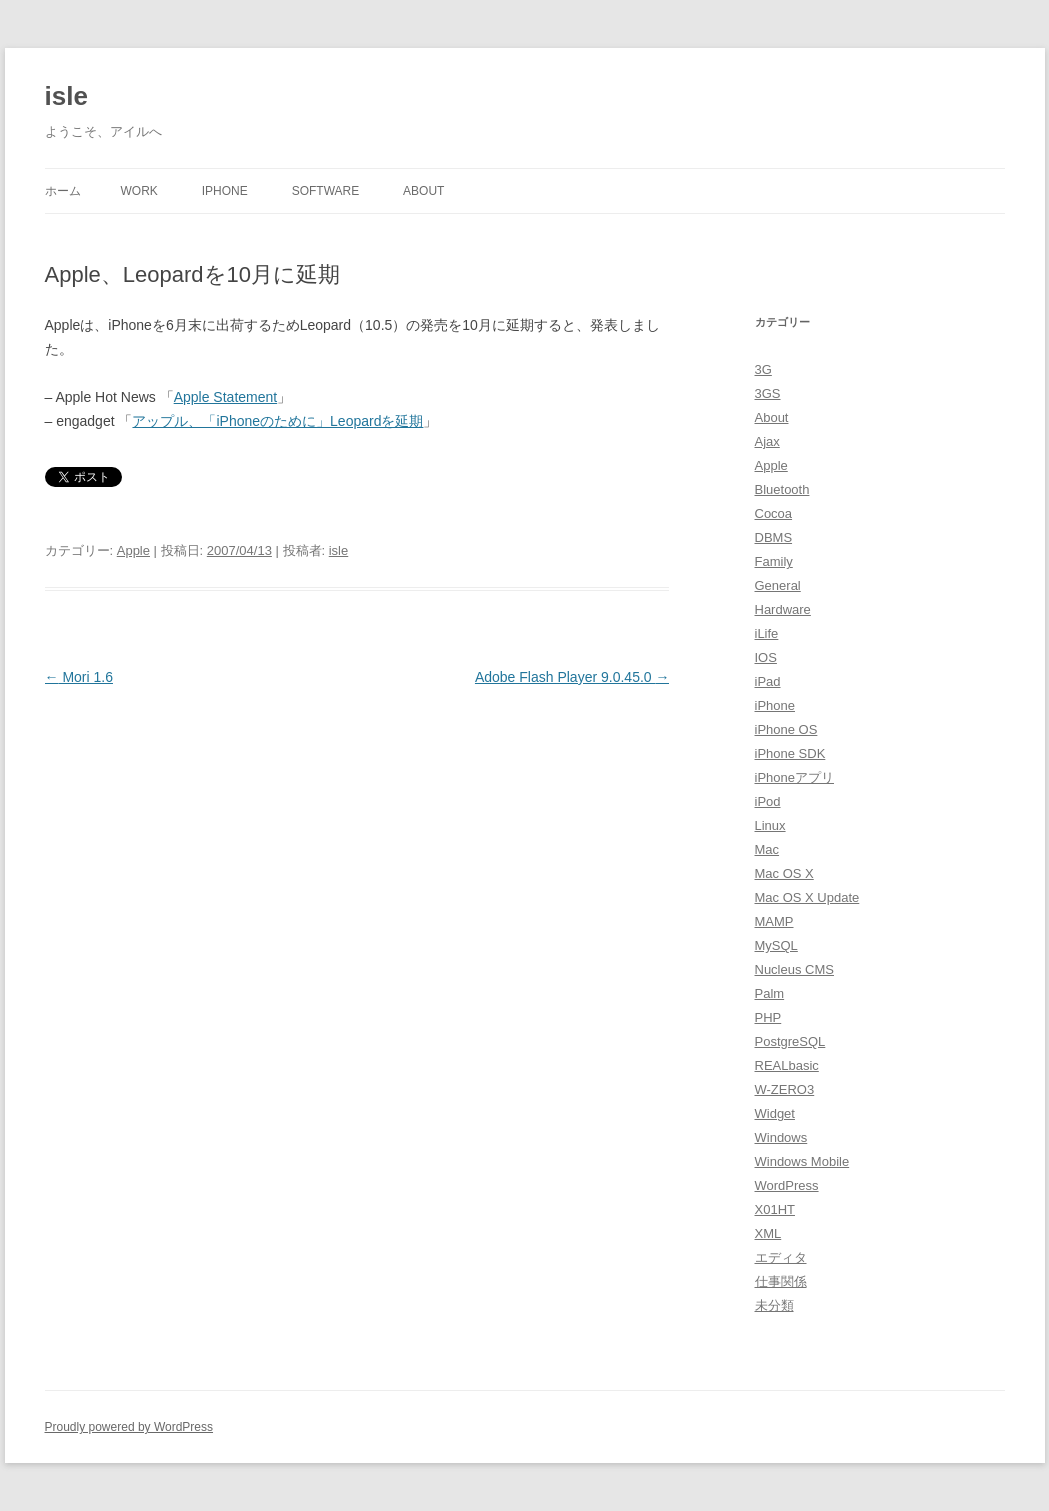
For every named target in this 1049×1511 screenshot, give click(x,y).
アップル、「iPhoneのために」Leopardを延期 (277, 421)
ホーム (63, 191)
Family (774, 561)
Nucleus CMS (794, 969)
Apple (133, 550)
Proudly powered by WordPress (129, 1427)
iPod (768, 801)
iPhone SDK (790, 753)
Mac (767, 849)
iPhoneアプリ (794, 777)
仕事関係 (781, 1281)
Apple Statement (226, 397)
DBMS (774, 537)
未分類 (774, 1305)
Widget (775, 1113)
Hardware (783, 609)
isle (66, 96)
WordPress (787, 1185)
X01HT (775, 1209)
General (778, 585)
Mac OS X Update (807, 897)
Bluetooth (782, 489)
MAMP (774, 921)
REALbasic (787, 1065)
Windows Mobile (802, 1161)
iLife (767, 633)
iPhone (225, 191)
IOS (766, 657)
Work (139, 191)
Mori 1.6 (79, 677)
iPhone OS (786, 729)
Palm (770, 993)
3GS (768, 393)
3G (763, 369)
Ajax (767, 441)
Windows (781, 1137)
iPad (768, 681)
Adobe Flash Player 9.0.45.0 (572, 677)
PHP (768, 1017)
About (423, 191)
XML (768, 1233)
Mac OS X (784, 873)
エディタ (781, 1257)
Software (326, 191)
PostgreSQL (790, 1041)
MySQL (776, 945)
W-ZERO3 (785, 1089)
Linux (770, 825)
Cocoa (774, 513)
